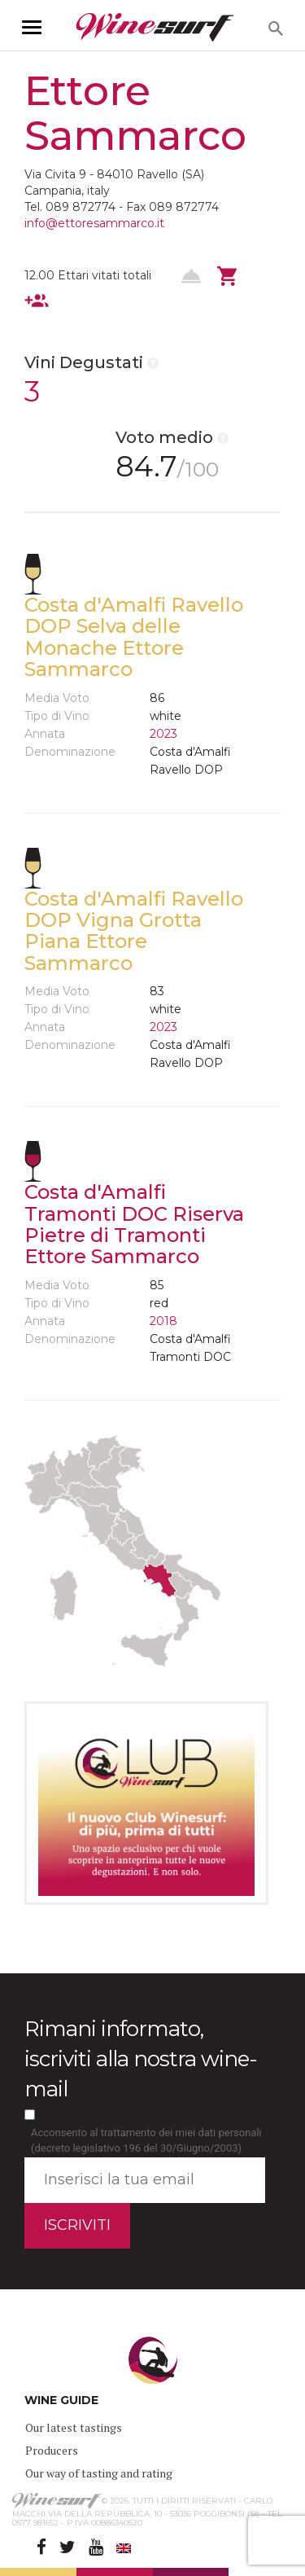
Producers (51, 2450)
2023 (163, 733)
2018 (163, 1321)
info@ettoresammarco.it (94, 223)
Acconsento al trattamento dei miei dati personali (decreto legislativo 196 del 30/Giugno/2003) (146, 2140)
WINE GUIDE (61, 2400)
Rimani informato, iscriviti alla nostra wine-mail (140, 2059)
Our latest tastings (73, 2427)
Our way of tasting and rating (98, 2473)
